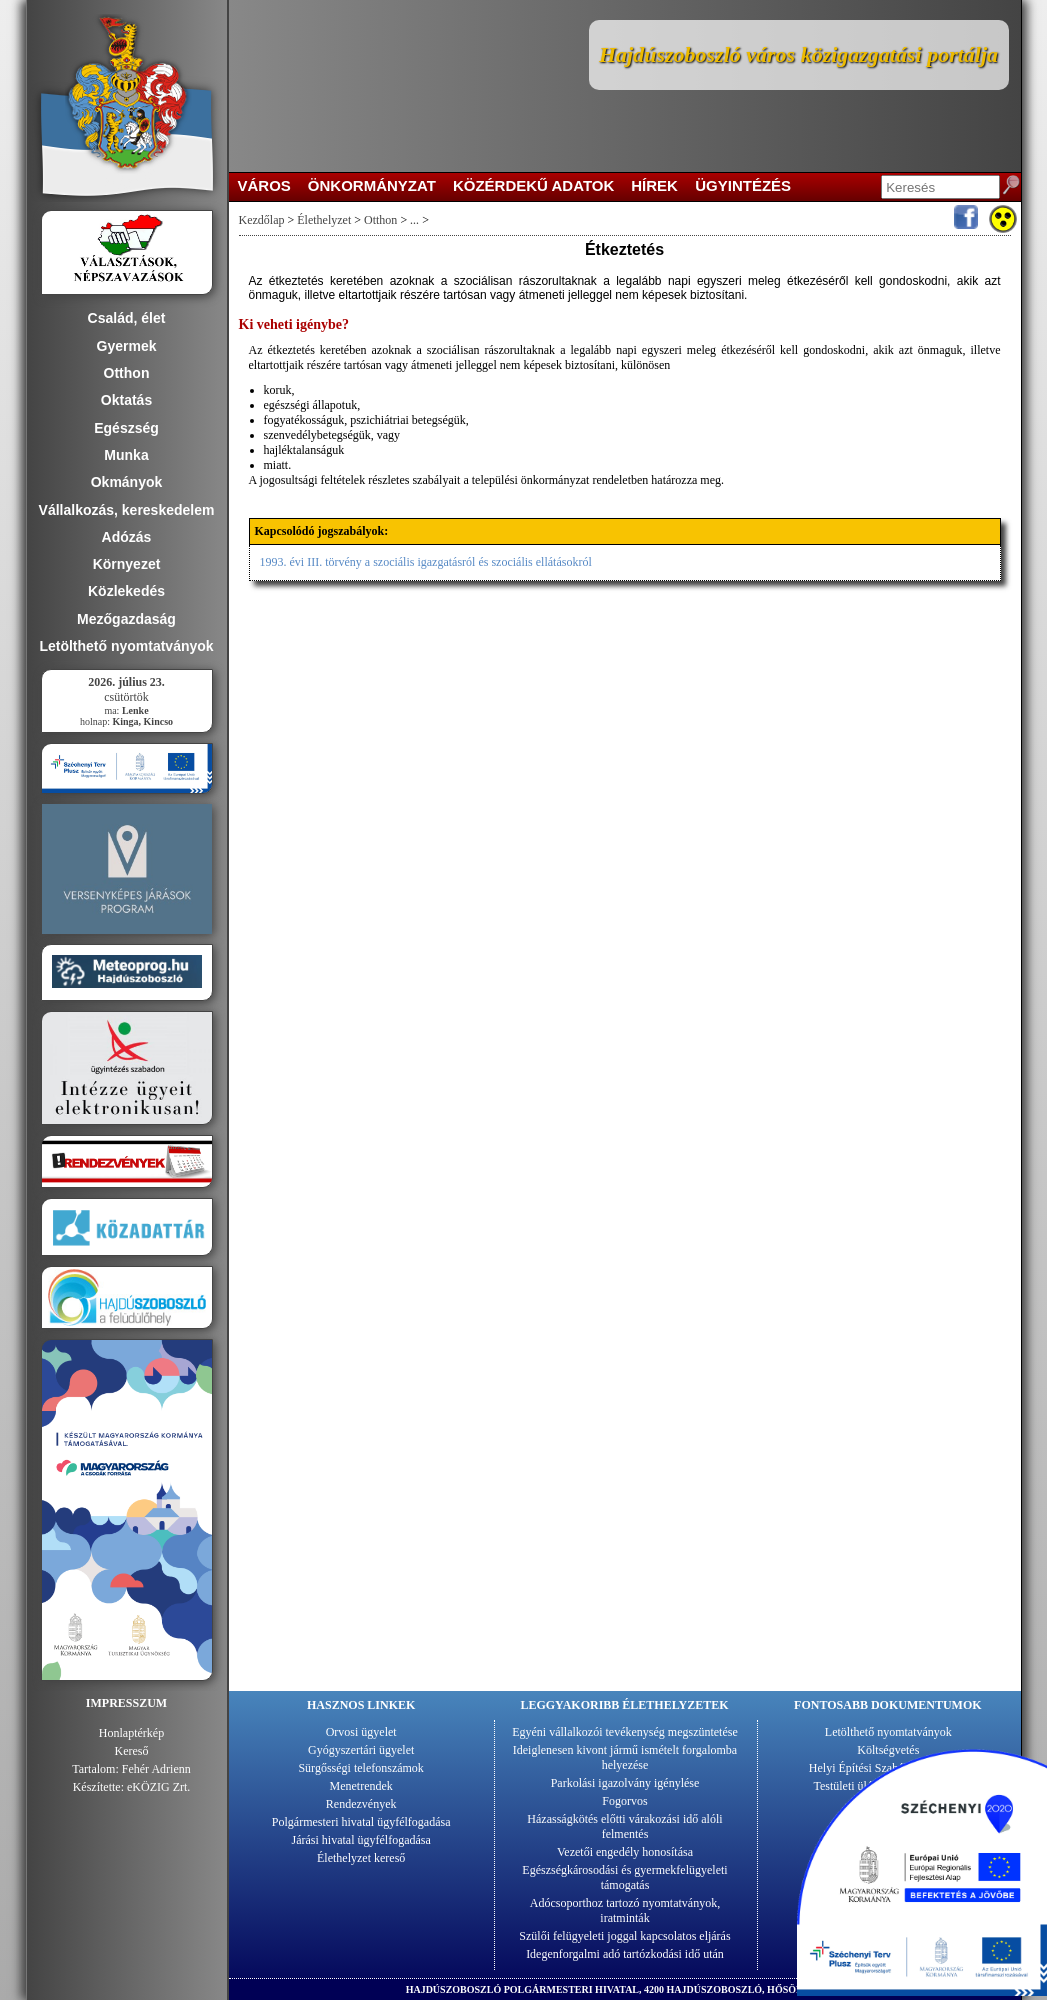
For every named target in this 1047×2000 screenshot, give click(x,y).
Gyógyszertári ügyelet (361, 1750)
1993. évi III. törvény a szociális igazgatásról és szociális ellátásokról (426, 562)
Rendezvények (361, 1804)
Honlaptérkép (131, 1733)
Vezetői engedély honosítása (625, 1852)
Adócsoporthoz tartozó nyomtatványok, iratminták (625, 1910)
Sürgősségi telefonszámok (360, 1768)
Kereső (132, 1751)
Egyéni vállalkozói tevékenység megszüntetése (625, 1732)
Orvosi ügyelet (361, 1732)
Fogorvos (624, 1801)
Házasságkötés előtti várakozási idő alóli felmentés (624, 1826)
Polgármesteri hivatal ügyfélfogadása (361, 1822)
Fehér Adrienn (156, 1769)
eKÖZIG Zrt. (158, 1787)
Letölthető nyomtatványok (888, 1732)
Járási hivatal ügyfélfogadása (361, 1840)
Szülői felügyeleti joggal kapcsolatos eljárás (624, 1936)
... (414, 220)
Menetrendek (361, 1786)
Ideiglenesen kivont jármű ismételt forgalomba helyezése (625, 1757)
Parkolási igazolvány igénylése (625, 1783)
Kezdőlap (262, 220)
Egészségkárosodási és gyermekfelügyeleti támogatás (624, 1877)
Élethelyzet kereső (361, 1858)
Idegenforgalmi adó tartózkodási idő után (625, 1954)
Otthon (380, 220)
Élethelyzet (324, 220)
